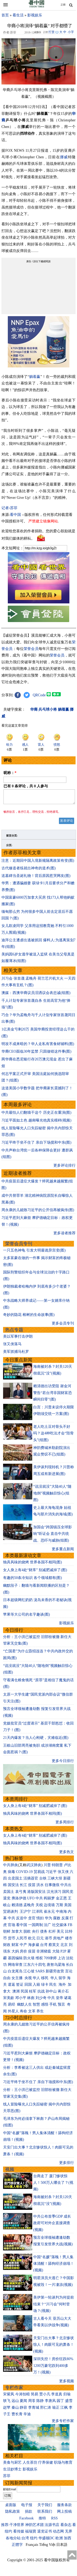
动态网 (58, 2534)
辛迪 (27, 2416)
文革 (32, 2014)
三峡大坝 (54, 1881)
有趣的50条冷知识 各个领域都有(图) (32, 1580)
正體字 (17, 2547)
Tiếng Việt (47, 2547)
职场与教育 (63, 2465)
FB (70, 1927)
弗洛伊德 (18, 1901)
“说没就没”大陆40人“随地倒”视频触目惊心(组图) (52, 1495)
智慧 (36, 2007)
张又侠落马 (12, 1346)
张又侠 (63, 1874)
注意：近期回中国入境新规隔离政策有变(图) (37, 863)
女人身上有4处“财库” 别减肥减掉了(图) (35, 1572)
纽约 (33, 2540)
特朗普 (57, 1867)
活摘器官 (30, 1881)
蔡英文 (54, 1947)
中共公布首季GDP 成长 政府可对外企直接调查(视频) (52, 2225)
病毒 (11, 1874)
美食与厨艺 (12, 2465)
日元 (40, 1941)
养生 (40, 2014)
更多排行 (66, 2165)
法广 (47, 1927)
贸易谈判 (11, 1914)
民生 (53, 1987)
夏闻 (23, 2403)
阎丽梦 (49, 1901)
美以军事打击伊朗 (18, 1339)
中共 (39, 1901)
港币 (48, 1941)
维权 (39, 1960)
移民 (44, 1980)
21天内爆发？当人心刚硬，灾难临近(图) (35, 1740)
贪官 (32, 1920)
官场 (11, 1927)
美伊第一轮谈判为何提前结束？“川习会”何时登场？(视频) (53, 2306)
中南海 (61, 1914)
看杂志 (65, 2527)
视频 (9, 2171)
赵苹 (6, 2410)
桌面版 (10, 2507)
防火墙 (28, 1960)
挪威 (64, 157)
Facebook (26, 2521)
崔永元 (49, 1914)
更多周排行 (64, 1825)
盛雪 (68, 2403)
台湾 (43, 1947)
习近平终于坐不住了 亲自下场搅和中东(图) (36, 1145)
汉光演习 (54, 1894)
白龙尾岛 (15, 1974)
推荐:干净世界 (12, 2527)
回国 (28, 1987)
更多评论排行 (64, 1168)
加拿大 (17, 1934)
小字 (71, 32)
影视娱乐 (34, 15)
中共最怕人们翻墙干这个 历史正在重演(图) (36, 1115)
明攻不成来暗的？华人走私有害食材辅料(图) (37, 1046)
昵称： (9, 773)
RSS (54, 2521)
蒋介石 (64, 1994)
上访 (61, 1960)
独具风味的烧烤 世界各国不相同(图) (32, 1565)
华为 (48, 1920)
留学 (62, 1980)
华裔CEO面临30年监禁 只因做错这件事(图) (36, 1054)
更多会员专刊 (63, 1326)
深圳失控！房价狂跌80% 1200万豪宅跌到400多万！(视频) (53, 2368)
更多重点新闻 (63, 1551)
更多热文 (66, 1854)
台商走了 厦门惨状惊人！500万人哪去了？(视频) (53, 2185)
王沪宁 (25, 1914)
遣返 (11, 1987)
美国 (67, 1907)
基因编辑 (15, 1960)
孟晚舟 (28, 1907)
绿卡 (44, 1987)
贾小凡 (44, 2397)
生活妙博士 (12, 2472)
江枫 (64, 2410)
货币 (11, 1941)
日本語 (61, 2547)
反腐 (65, 1920)
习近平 (51, 1874)
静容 (23, 2410)
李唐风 (50, 2403)
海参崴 (33, 1947)
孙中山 (51, 1994)
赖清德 (17, 1907)
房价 (23, 1954)
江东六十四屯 (34, 1967)
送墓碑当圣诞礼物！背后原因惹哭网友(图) (35, 878)
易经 (12, 2007)
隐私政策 (12, 2514)
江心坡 (28, 1974)
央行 (35, 1934)
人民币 (21, 1941)
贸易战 (39, 1874)
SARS (40, 1974)
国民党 (67, 1894)
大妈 (15, 1954)
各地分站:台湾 (17, 2540)
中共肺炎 (10, 1867)
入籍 (36, 1987)
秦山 (15, 2410)
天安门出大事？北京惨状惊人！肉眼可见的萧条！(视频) (53, 2347)
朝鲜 (6, 1934)
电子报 (26, 2507)
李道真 (56, 2397)
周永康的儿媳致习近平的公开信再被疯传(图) (37, 1212)
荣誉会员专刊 (18, 1246)
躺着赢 (34, 377)
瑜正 (56, 2410)
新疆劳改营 (55, 1974)
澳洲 (16, 1994)
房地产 (58, 1941)
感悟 (44, 2007)
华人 (36, 1980)
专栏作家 (14, 2389)
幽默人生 (24, 2007)
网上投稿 (64, 2514)
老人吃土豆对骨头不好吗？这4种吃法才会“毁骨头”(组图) (53, 1435)
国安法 (13, 1887)
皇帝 (59, 2000)
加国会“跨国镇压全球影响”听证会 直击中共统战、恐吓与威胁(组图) (52, 1536)
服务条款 (64, 2507)
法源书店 (52, 2527)
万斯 (59, 1907)
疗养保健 (45, 2465)
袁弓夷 (20, 1894)
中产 (23, 1947)
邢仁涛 (45, 2410)
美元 (60, 1934)
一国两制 (35, 1927)
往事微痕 (52, 1887)
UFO (30, 1901)
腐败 (56, 1920)
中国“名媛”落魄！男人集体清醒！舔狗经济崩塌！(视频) (53, 2266)
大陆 (56, 1954)
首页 (5, 15)
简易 (34, 2397)
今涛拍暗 (22, 2397)
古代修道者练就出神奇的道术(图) (28, 871)
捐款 (28, 2514)
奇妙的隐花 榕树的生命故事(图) (29, 1317)
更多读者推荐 (64, 1235)
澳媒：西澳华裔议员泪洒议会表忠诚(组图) (35, 995)
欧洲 (59, 2540)
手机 (53, 2007)
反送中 (21, 1920)
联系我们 (44, 2514)
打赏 (51, 32)
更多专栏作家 (63, 2423)
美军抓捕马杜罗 (16, 1354)
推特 (42, 2521)
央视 (28, 1980)
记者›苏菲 (9, 508)
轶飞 (6, 2403)
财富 (15, 1947)
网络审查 (15, 1967)
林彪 (30, 2000)
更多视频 (66, 2383)
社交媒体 (59, 1927)
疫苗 (32, 1887)
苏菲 (6, 2478)
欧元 (32, 1941)
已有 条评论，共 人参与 (25, 786)
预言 (62, 2007)
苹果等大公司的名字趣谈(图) (26, 1617)
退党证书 (44, 2534)
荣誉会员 (31, 649)
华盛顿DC (46, 2540)
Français (32, 2547)
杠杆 (52, 1934)
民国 (24, 1994)
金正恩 (61, 1901)
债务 (43, 1934)
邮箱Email (9, 2491)
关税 (39, 1907)
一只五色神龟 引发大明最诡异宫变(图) (34, 1253)
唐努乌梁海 (56, 1967)
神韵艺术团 (34, 2527)
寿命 (23, 2014)
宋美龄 (8, 2000)
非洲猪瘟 (43, 1954)
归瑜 (67, 2397)
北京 (64, 1947)
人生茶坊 (30, 2465)
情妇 (40, 1920)
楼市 (68, 1941)
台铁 (43, 1881)
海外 (63, 1987)
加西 (67, 2540)
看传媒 (18, 2534)
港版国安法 (36, 1894)
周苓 (32, 2403)
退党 (6, 1901)
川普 (47, 1867)
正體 (63, 4)
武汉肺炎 (33, 1867)
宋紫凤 (8, 2397)
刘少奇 (41, 2000)
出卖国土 (15, 1881)
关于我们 (44, 2507)
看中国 (15, 515)
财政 (6, 1947)
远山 (15, 2403)
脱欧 (27, 1934)
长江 (23, 1887)
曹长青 (17, 2416)
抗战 (41, 1994)
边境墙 (49, 1907)
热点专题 (14, 1332)
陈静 (40, 2403)
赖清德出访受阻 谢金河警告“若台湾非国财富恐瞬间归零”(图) (52, 1395)
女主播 (17, 1980)
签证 (19, 1987)
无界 (68, 2534)
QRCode (39, 695)
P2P (63, 1954)
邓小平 (20, 2000)
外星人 (13, 2014)
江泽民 (37, 1914)
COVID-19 (24, 1874)
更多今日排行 (63, 1763)
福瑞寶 (30, 2534)
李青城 (33, 2410)
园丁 (60, 2403)
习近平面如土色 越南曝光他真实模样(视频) (36, 1123)
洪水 (40, 1887)
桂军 (32, 1994)
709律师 (50, 1960)
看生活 (18, 15)
